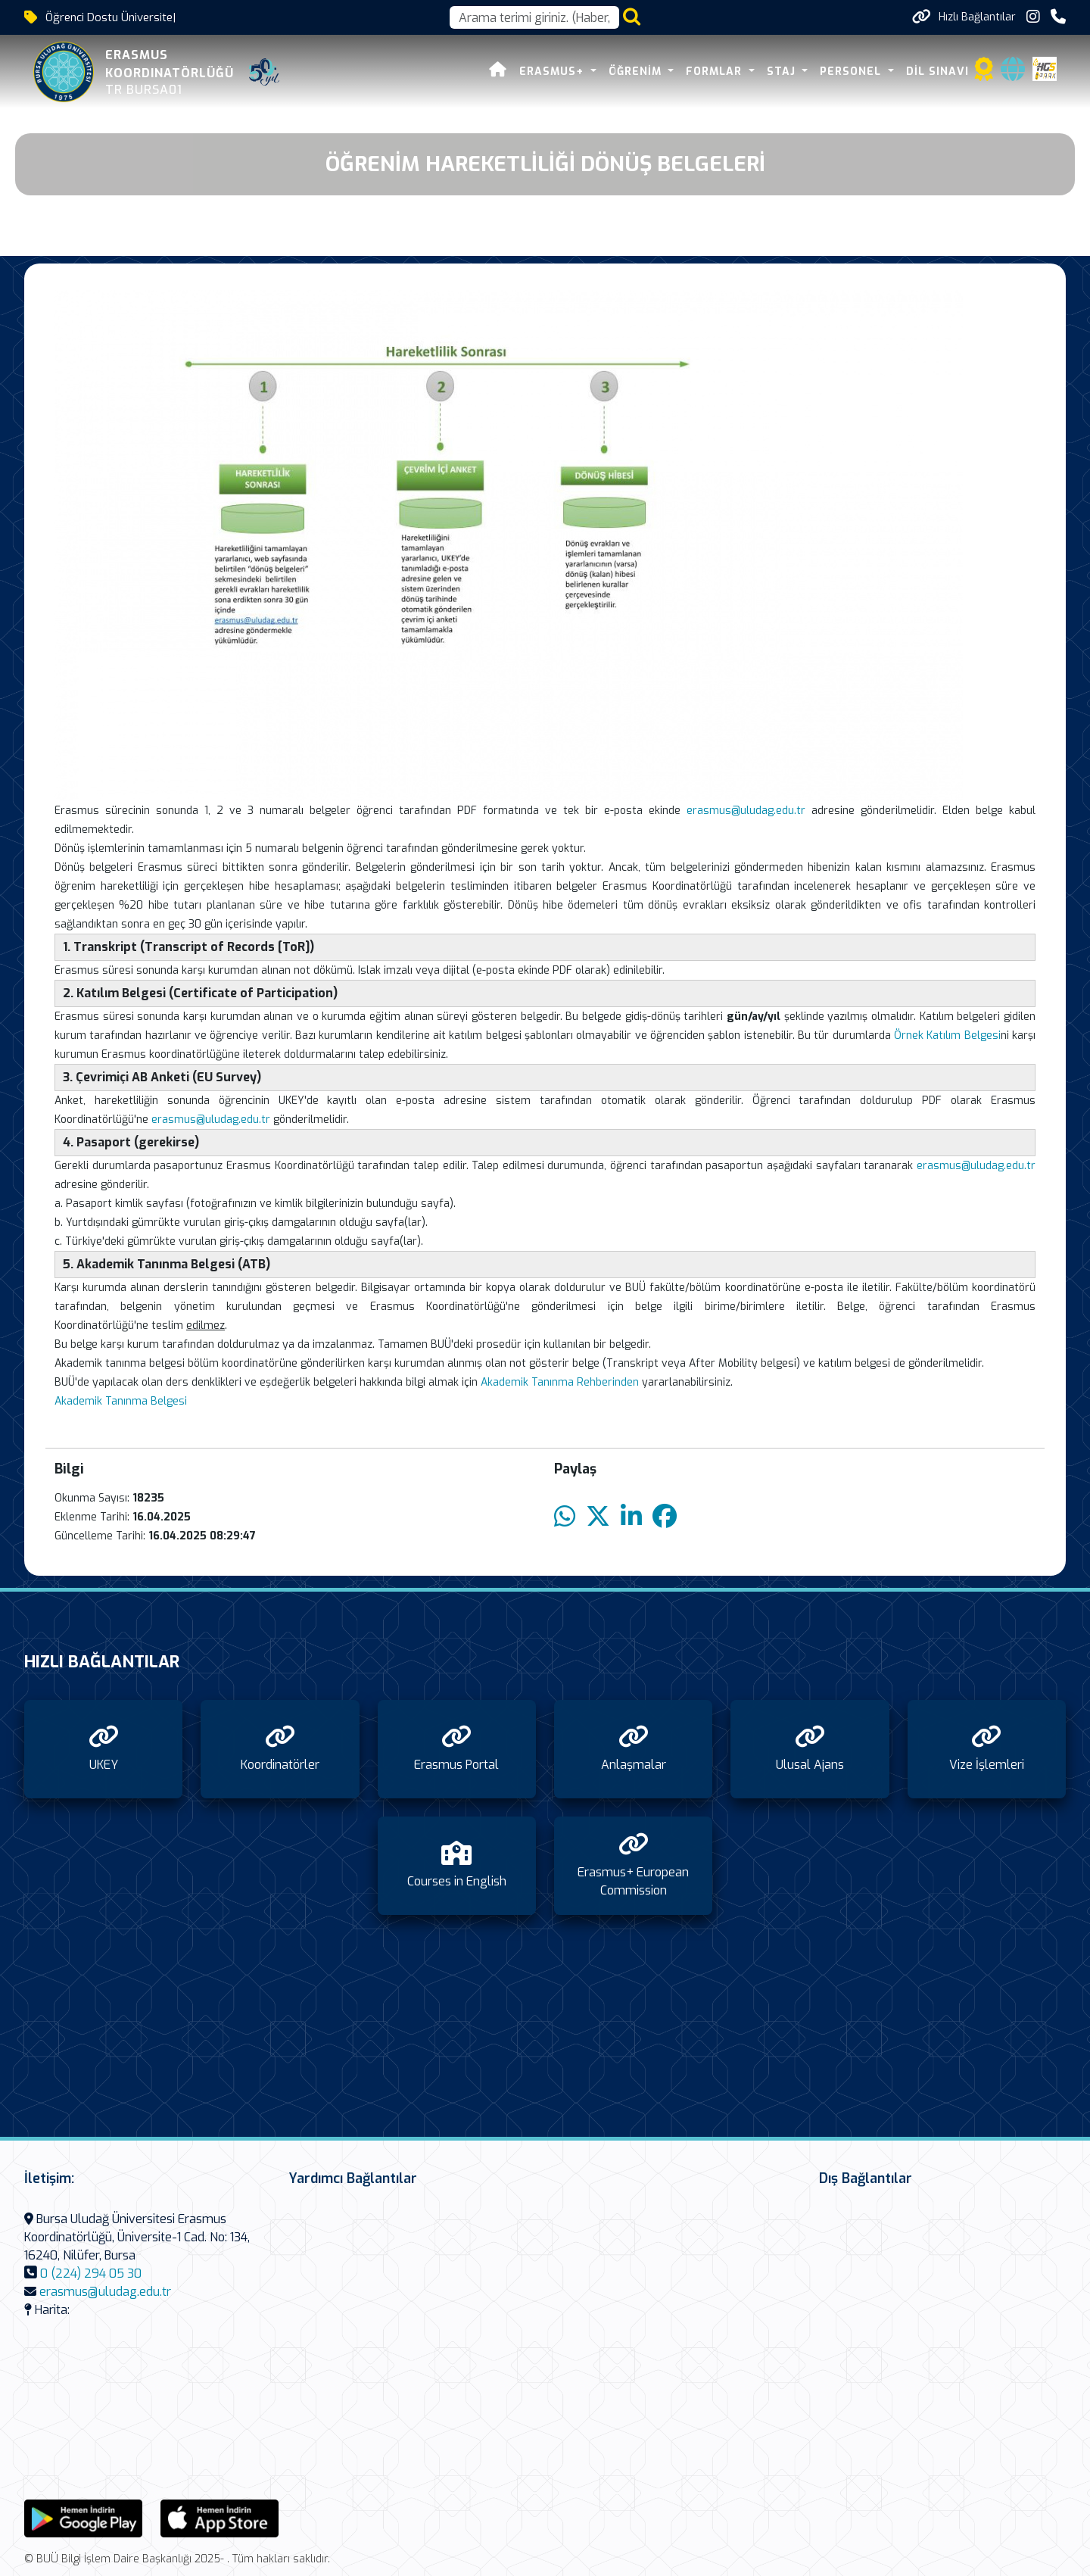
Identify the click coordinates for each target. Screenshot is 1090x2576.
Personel (852, 71)
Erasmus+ (553, 71)
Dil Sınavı (937, 71)
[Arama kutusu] (534, 17)
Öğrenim (637, 71)
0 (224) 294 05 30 (91, 2273)
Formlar (716, 71)
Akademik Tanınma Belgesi (120, 1401)
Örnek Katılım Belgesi (947, 1035)
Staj (783, 71)
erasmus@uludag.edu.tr (746, 810)
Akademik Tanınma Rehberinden (560, 1382)
